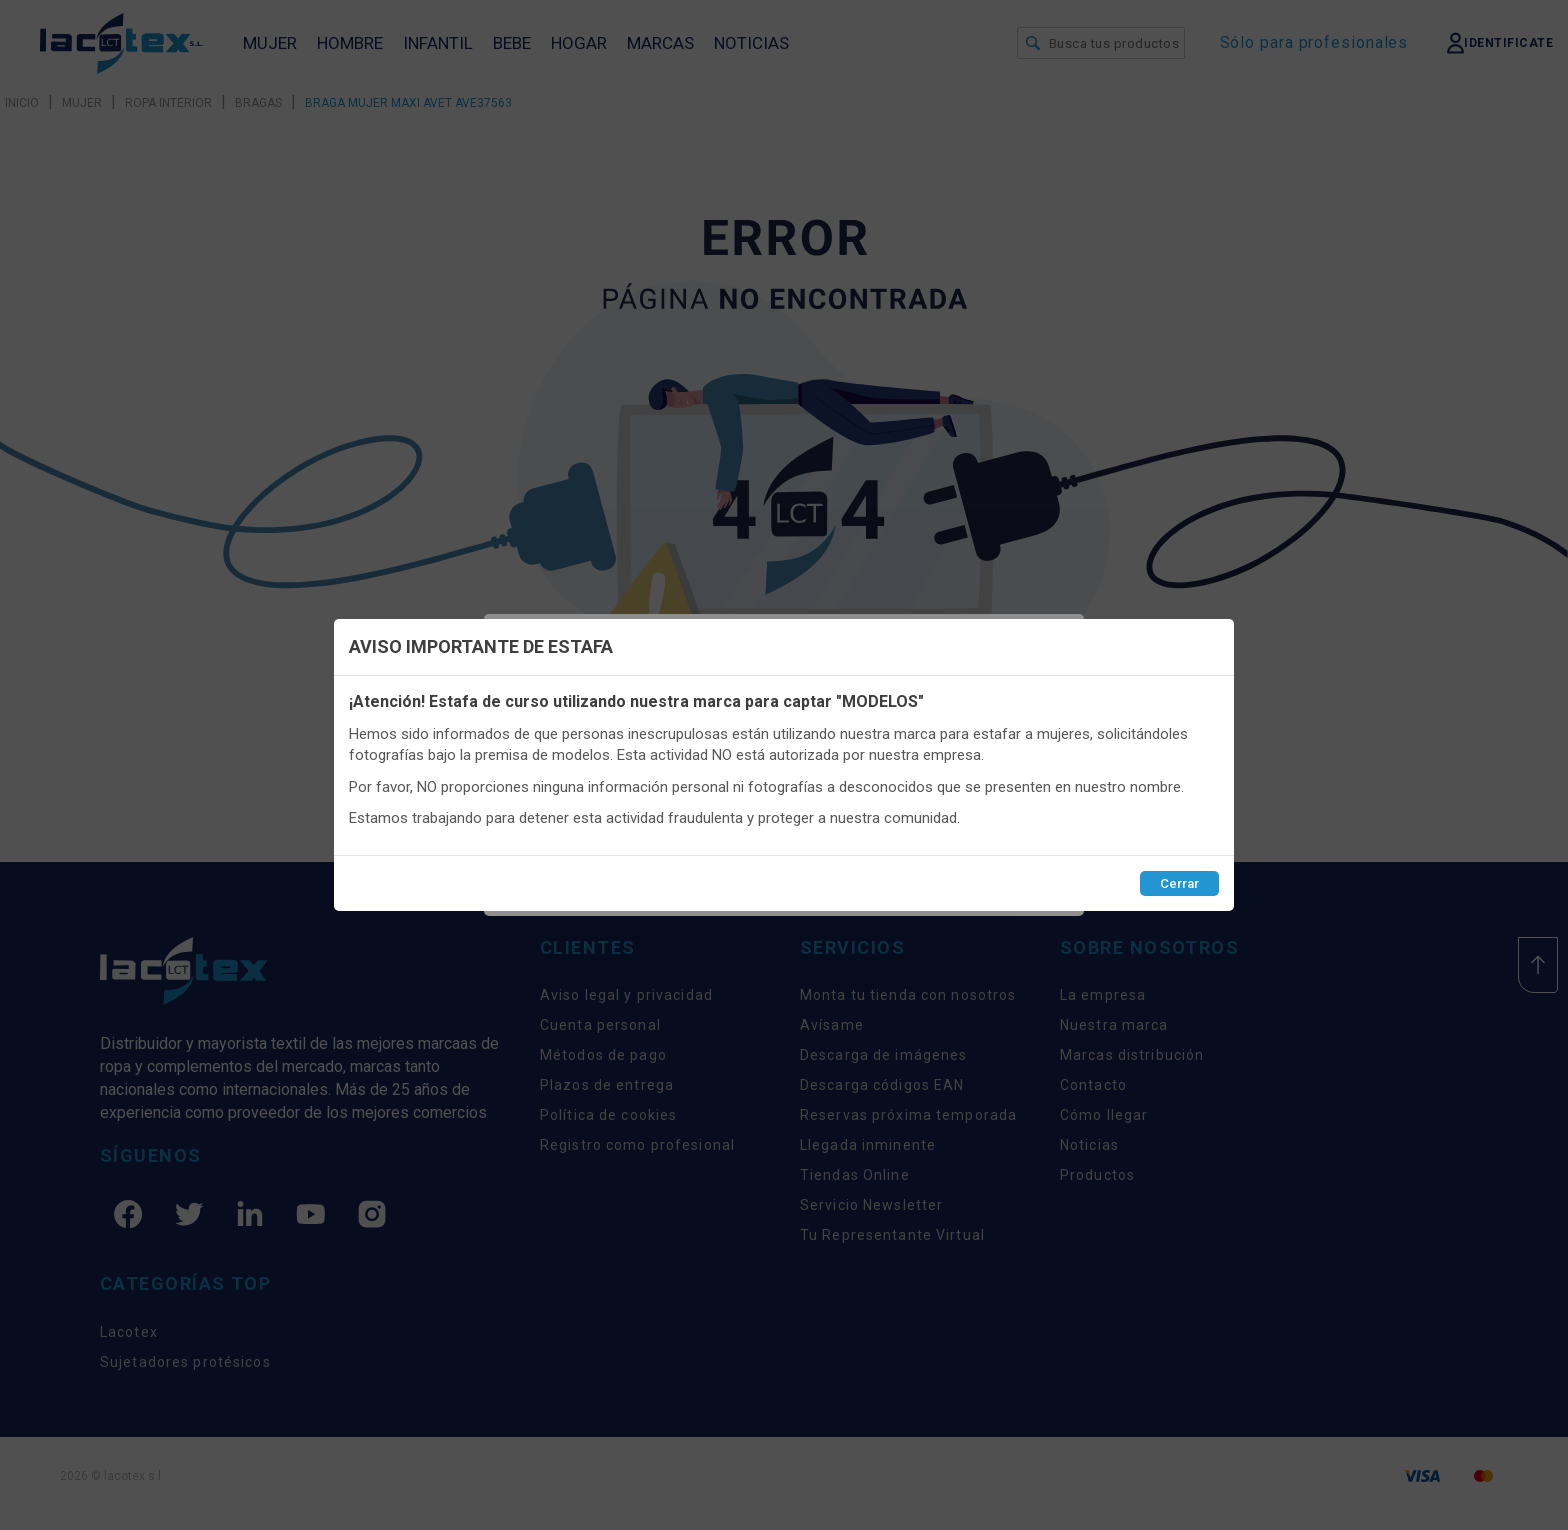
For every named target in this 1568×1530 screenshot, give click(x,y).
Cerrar (1179, 883)
